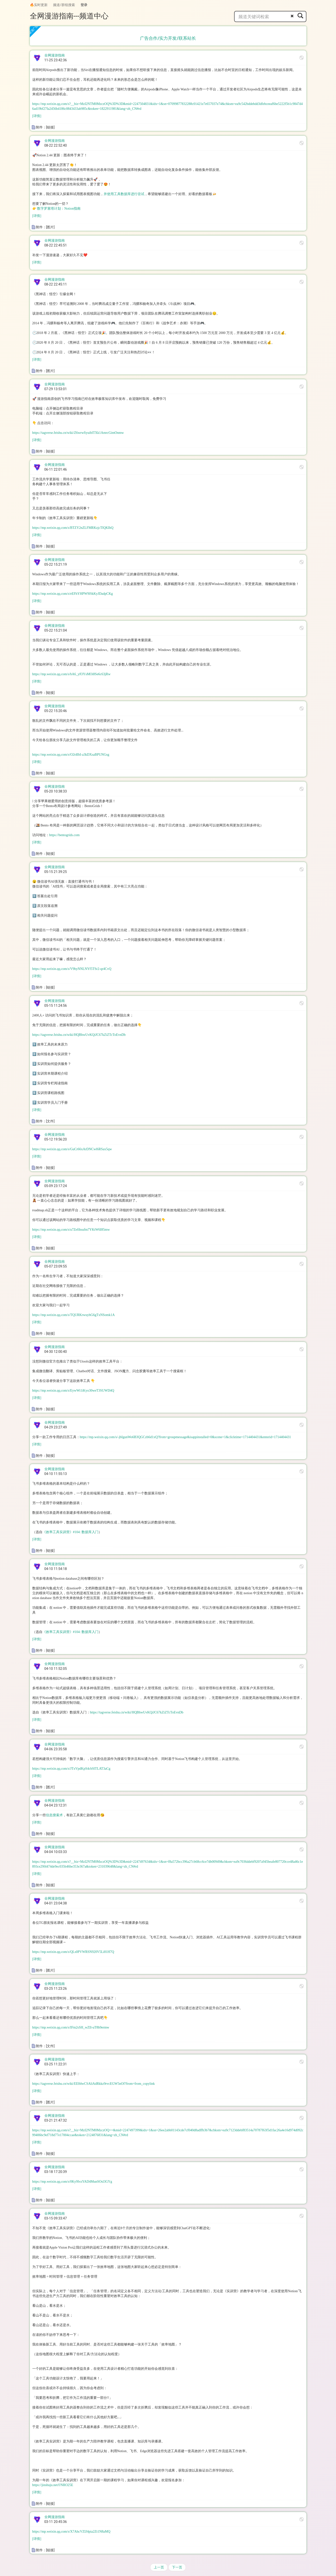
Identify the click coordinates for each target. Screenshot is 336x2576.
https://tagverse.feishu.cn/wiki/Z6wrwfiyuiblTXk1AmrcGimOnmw (78, 433)
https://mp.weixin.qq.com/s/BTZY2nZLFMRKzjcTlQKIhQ (73, 528)
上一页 (159, 2567)
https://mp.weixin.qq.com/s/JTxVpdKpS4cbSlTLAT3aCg (71, 1768)
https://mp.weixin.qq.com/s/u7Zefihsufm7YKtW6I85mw (71, 1229)
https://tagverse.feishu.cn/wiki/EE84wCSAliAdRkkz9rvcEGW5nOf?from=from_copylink (93, 2083)
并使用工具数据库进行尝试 (124, 194)
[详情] (36, 116)
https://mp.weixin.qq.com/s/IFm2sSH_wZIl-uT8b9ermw (70, 2027)
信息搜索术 (54, 1815)
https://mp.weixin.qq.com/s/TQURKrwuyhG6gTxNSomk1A (73, 1315)
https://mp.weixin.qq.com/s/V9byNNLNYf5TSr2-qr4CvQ (71, 969)
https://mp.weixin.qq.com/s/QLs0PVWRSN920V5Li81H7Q (73, 1952)
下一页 (177, 2567)
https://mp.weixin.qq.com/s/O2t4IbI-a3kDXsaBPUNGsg (70, 754)
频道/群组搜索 (64, 5)
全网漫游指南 (54, 55)
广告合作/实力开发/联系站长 (168, 38)
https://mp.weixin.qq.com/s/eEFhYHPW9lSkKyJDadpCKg (72, 593)
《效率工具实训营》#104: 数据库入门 (70, 1532)
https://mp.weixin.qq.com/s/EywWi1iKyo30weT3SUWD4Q (73, 1390)
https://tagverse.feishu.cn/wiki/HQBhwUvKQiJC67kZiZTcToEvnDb (79, 1035)
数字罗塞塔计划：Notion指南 (59, 208)
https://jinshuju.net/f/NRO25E (52, 2485)
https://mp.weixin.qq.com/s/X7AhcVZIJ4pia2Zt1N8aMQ (71, 2531)
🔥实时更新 (39, 5)
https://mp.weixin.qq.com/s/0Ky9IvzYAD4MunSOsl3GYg (72, 2181)
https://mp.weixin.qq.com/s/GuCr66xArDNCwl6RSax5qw (72, 1149)
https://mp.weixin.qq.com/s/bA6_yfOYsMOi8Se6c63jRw (71, 674)
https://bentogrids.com (64, 835)
